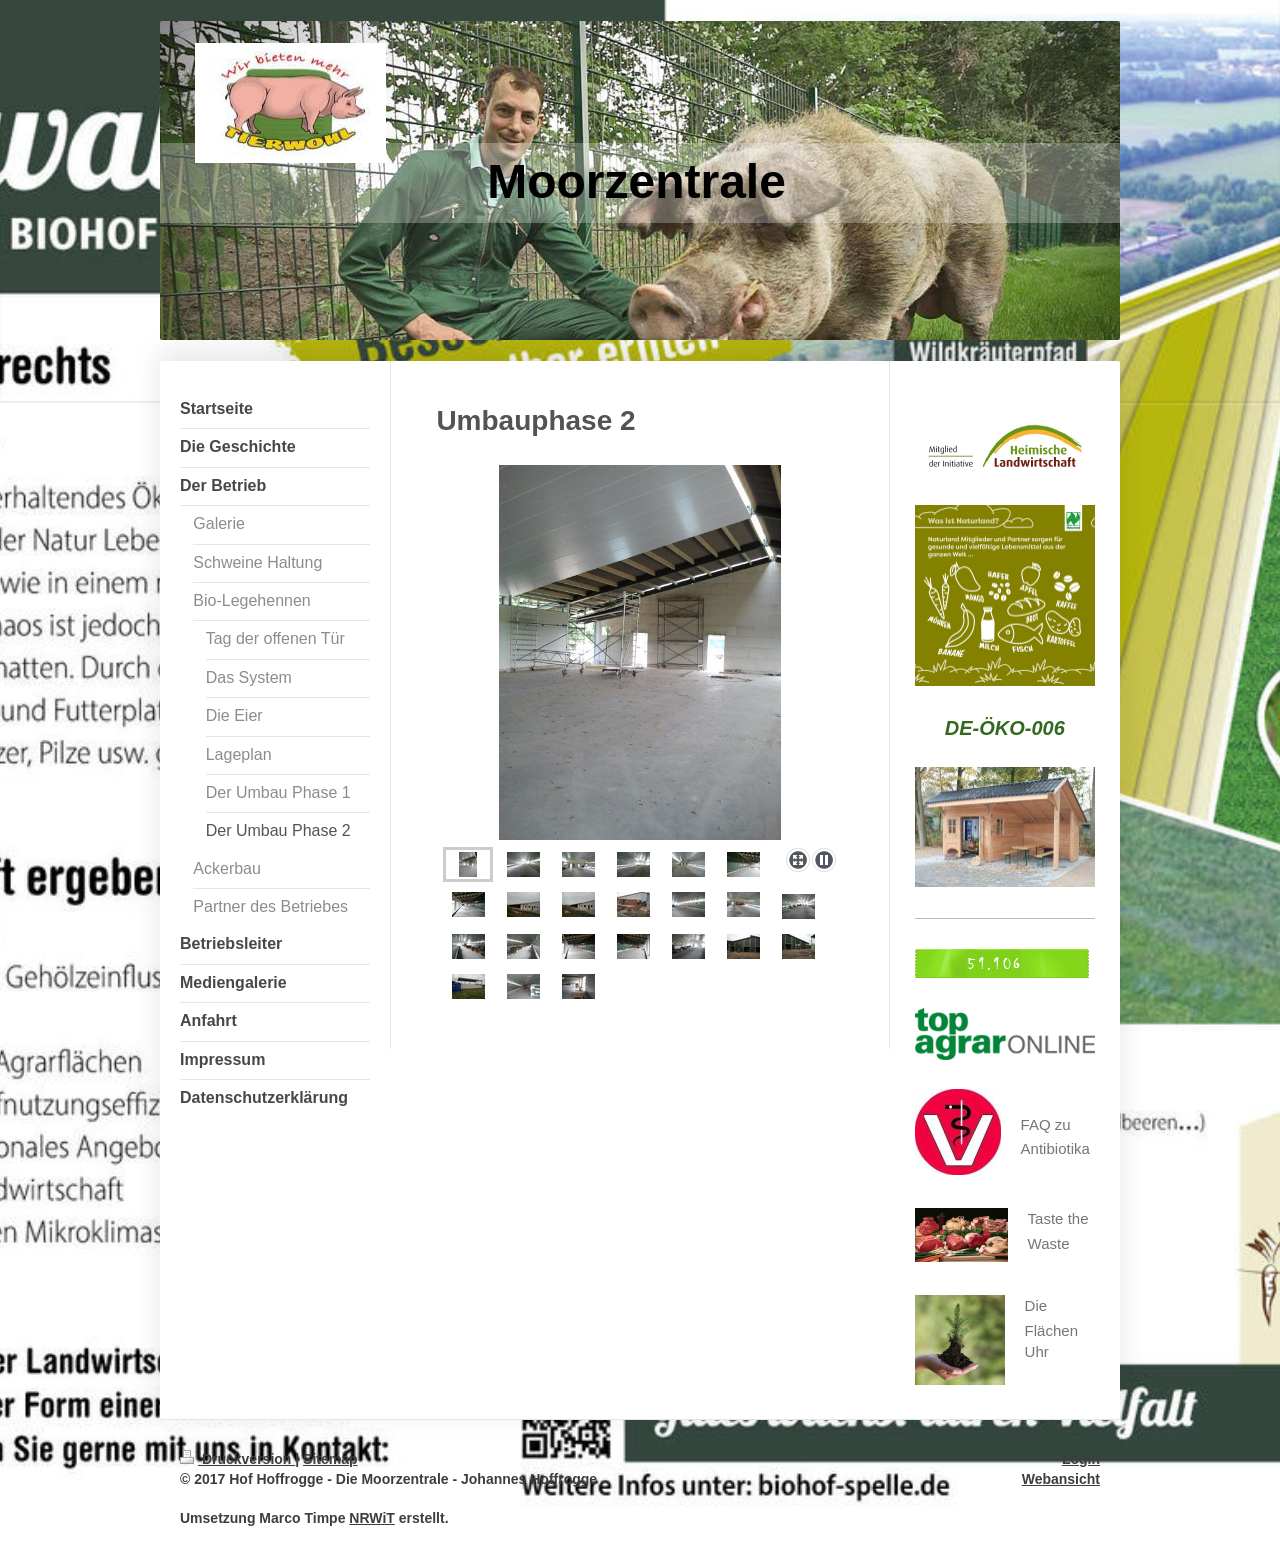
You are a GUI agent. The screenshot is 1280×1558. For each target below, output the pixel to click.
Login (1081, 1459)
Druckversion (237, 1459)
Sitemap (330, 1459)
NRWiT (372, 1518)
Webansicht (1061, 1479)
